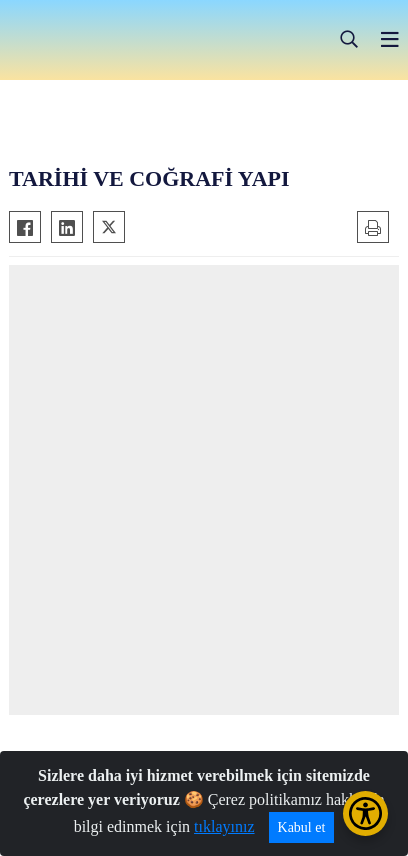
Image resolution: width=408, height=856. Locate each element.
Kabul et (302, 827)
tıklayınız (224, 826)
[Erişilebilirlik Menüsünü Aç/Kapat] (365, 813)
